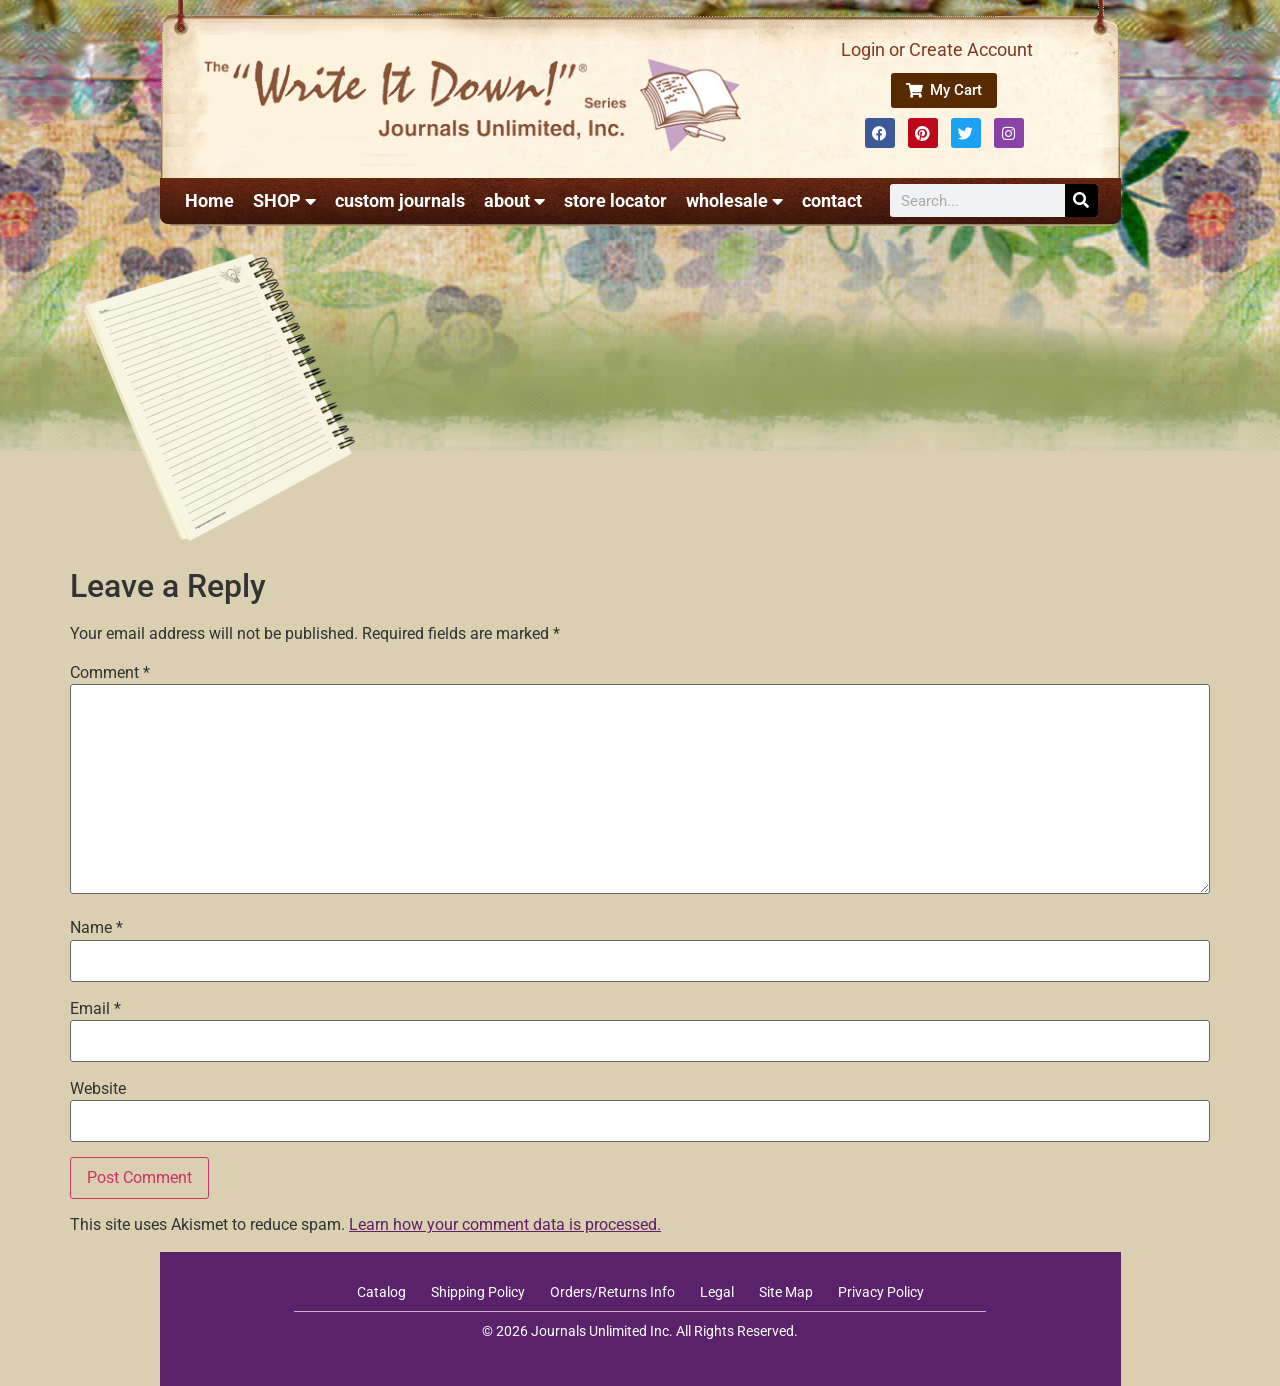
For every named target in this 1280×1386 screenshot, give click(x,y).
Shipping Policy (478, 1292)
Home (209, 200)
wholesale (734, 201)
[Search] (1081, 200)
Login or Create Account (937, 49)
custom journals (400, 200)
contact (832, 200)
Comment (110, 673)
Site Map (786, 1292)
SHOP (284, 201)
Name (96, 928)
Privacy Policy (881, 1292)
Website (98, 1089)
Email (95, 1009)
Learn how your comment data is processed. (505, 1224)
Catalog (381, 1292)
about (514, 201)
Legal (717, 1292)
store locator (615, 200)
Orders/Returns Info (612, 1292)
